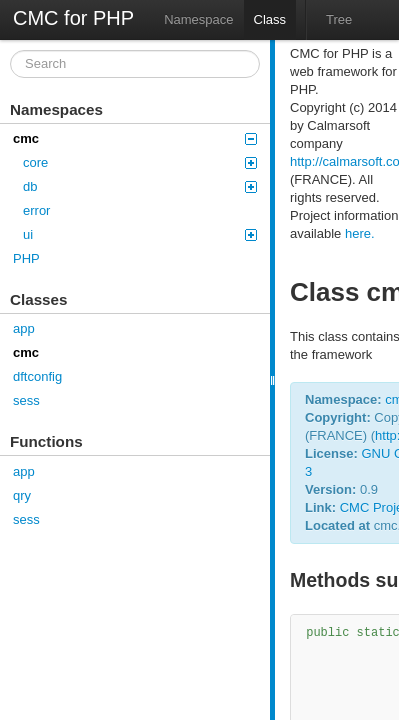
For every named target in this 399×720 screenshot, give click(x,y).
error (36, 210)
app (24, 328)
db (140, 186)
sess (26, 400)
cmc (135, 138)
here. (360, 233)
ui (140, 234)
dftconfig (37, 376)
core (140, 162)
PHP (26, 258)
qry (22, 495)
